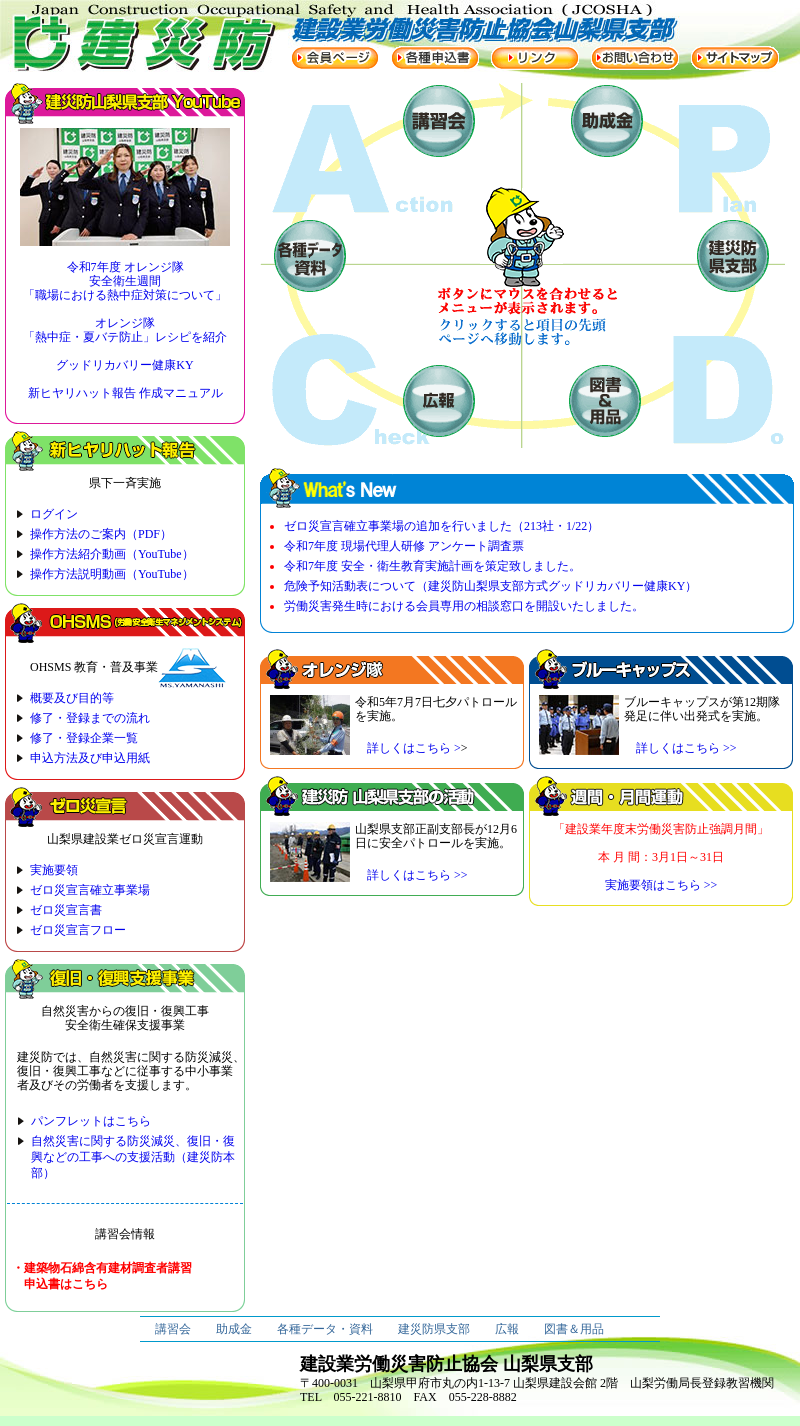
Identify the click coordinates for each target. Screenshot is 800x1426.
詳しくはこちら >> (680, 748)
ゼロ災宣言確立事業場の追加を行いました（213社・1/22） (441, 526)
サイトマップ (735, 58)
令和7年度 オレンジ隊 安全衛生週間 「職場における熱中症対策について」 (125, 281)
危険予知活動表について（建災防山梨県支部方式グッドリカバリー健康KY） (490, 586)
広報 (507, 1329)
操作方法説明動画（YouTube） (112, 574)
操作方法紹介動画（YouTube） (112, 554)
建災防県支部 (434, 1329)
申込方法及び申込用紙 (90, 758)
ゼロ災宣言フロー (78, 930)
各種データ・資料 (325, 1329)
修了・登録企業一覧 (84, 738)
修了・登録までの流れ (90, 718)
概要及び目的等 (72, 698)
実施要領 (54, 870)
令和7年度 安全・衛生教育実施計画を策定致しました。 (432, 566)
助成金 (234, 1329)
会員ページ (335, 58)
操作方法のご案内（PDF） (101, 534)
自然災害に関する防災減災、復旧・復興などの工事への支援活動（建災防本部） (133, 1157)
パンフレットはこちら (91, 1121)
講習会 (173, 1329)
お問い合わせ (635, 58)
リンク (535, 58)
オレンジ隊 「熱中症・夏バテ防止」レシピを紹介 (125, 330)
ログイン (54, 514)
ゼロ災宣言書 (66, 910)
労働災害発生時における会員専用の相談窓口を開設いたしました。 (464, 606)
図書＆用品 (574, 1329)
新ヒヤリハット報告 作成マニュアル (125, 393)
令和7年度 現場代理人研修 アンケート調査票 (404, 546)
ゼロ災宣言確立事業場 (90, 890)
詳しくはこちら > (408, 748)
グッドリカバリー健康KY (124, 365)
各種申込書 (435, 58)
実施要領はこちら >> (661, 885)
